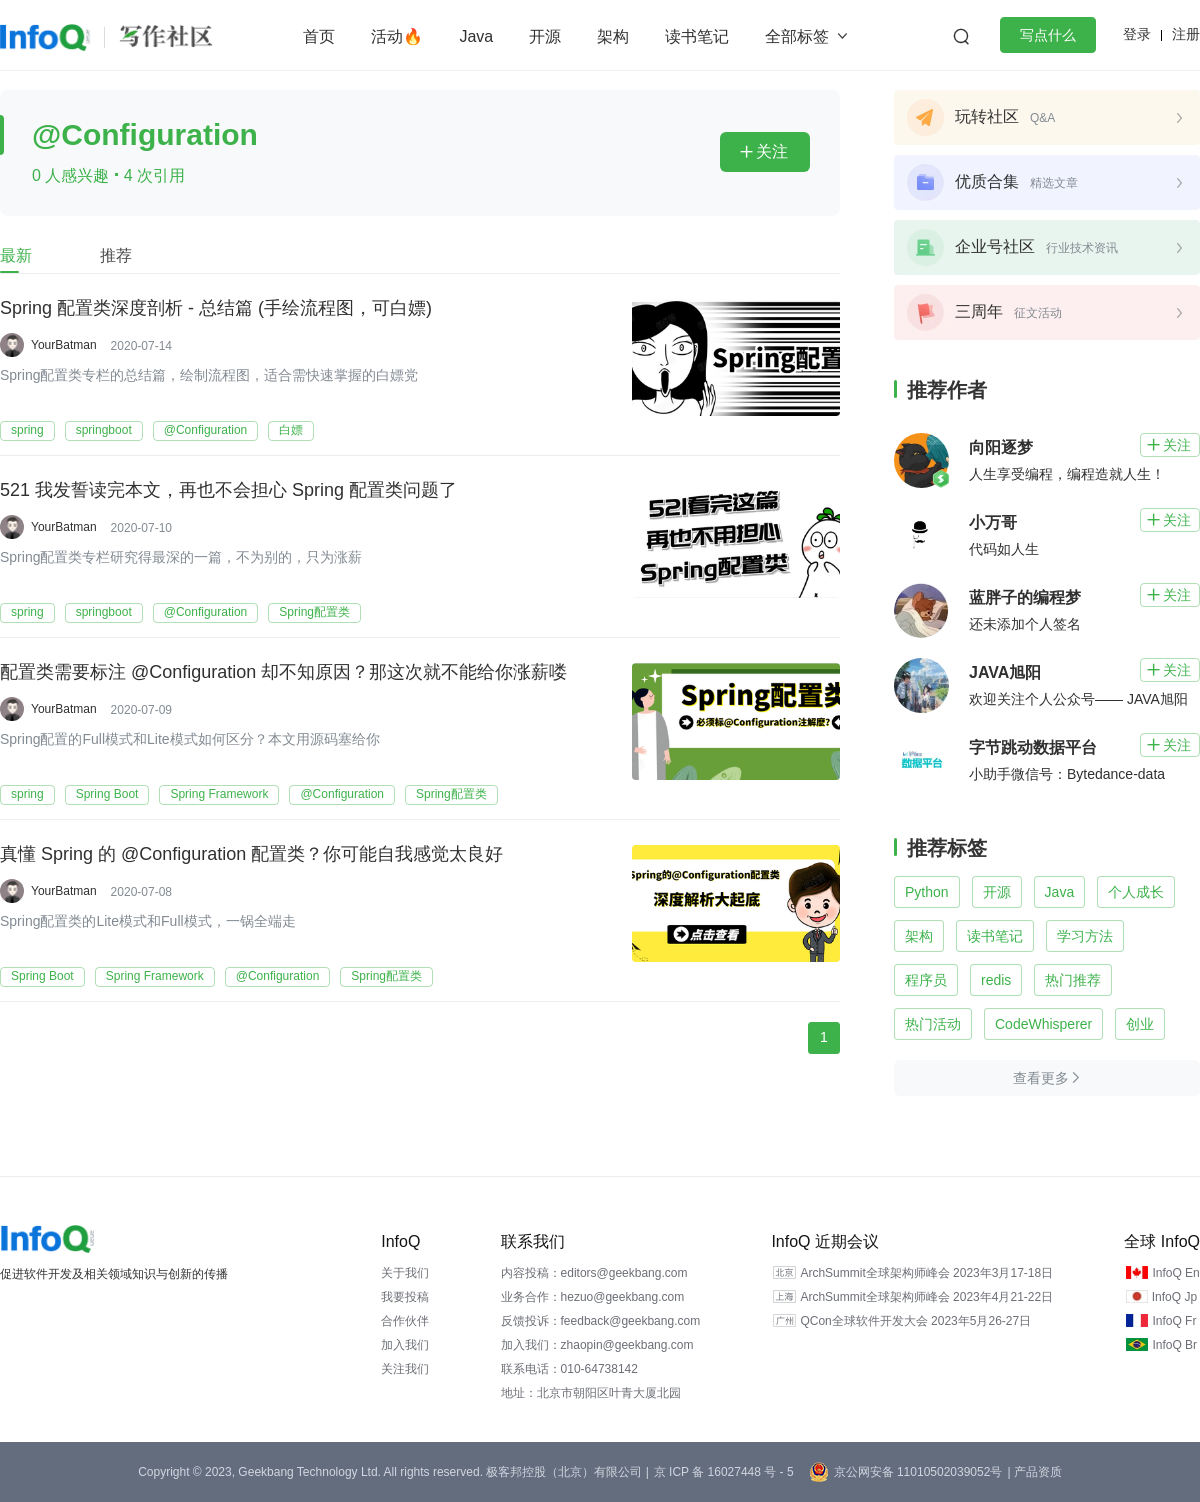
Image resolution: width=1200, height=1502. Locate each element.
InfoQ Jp (1174, 1297)
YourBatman (64, 345)
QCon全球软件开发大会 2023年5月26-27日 (915, 1321)
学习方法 (1085, 936)
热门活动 (933, 1024)
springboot (104, 430)
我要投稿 (405, 1297)
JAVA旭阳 (1005, 672)
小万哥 (993, 522)
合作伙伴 (405, 1321)
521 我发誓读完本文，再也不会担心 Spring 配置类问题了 (228, 491)
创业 (1140, 1024)
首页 (319, 36)
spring (27, 430)
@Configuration (206, 430)
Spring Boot (107, 794)
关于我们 (405, 1273)
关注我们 (405, 1369)
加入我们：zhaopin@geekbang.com (597, 1345)
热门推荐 (1073, 980)
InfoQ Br (1174, 1345)
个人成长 (1136, 892)
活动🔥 (397, 36)
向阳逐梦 (1001, 447)
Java (476, 36)
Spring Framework (219, 794)
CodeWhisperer (1043, 1024)
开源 (545, 36)
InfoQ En (1175, 1273)
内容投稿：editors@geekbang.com (594, 1273)
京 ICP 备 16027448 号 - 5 (724, 1472)
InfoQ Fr (1174, 1321)
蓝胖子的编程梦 (1025, 597)
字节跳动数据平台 (1033, 747)
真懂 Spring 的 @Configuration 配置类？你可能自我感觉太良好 (251, 855)
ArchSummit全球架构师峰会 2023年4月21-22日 (926, 1297)
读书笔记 (697, 36)
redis (996, 980)
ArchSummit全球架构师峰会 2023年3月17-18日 (926, 1273)
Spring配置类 (314, 612)
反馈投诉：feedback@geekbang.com (601, 1321)
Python (927, 892)
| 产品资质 (1034, 1472)
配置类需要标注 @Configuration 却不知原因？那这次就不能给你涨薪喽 (283, 673)
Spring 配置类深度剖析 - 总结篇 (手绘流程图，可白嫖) (216, 309)
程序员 (926, 980)
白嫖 (291, 430)
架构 (613, 36)
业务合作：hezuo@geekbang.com (593, 1297)
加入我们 (405, 1345)
